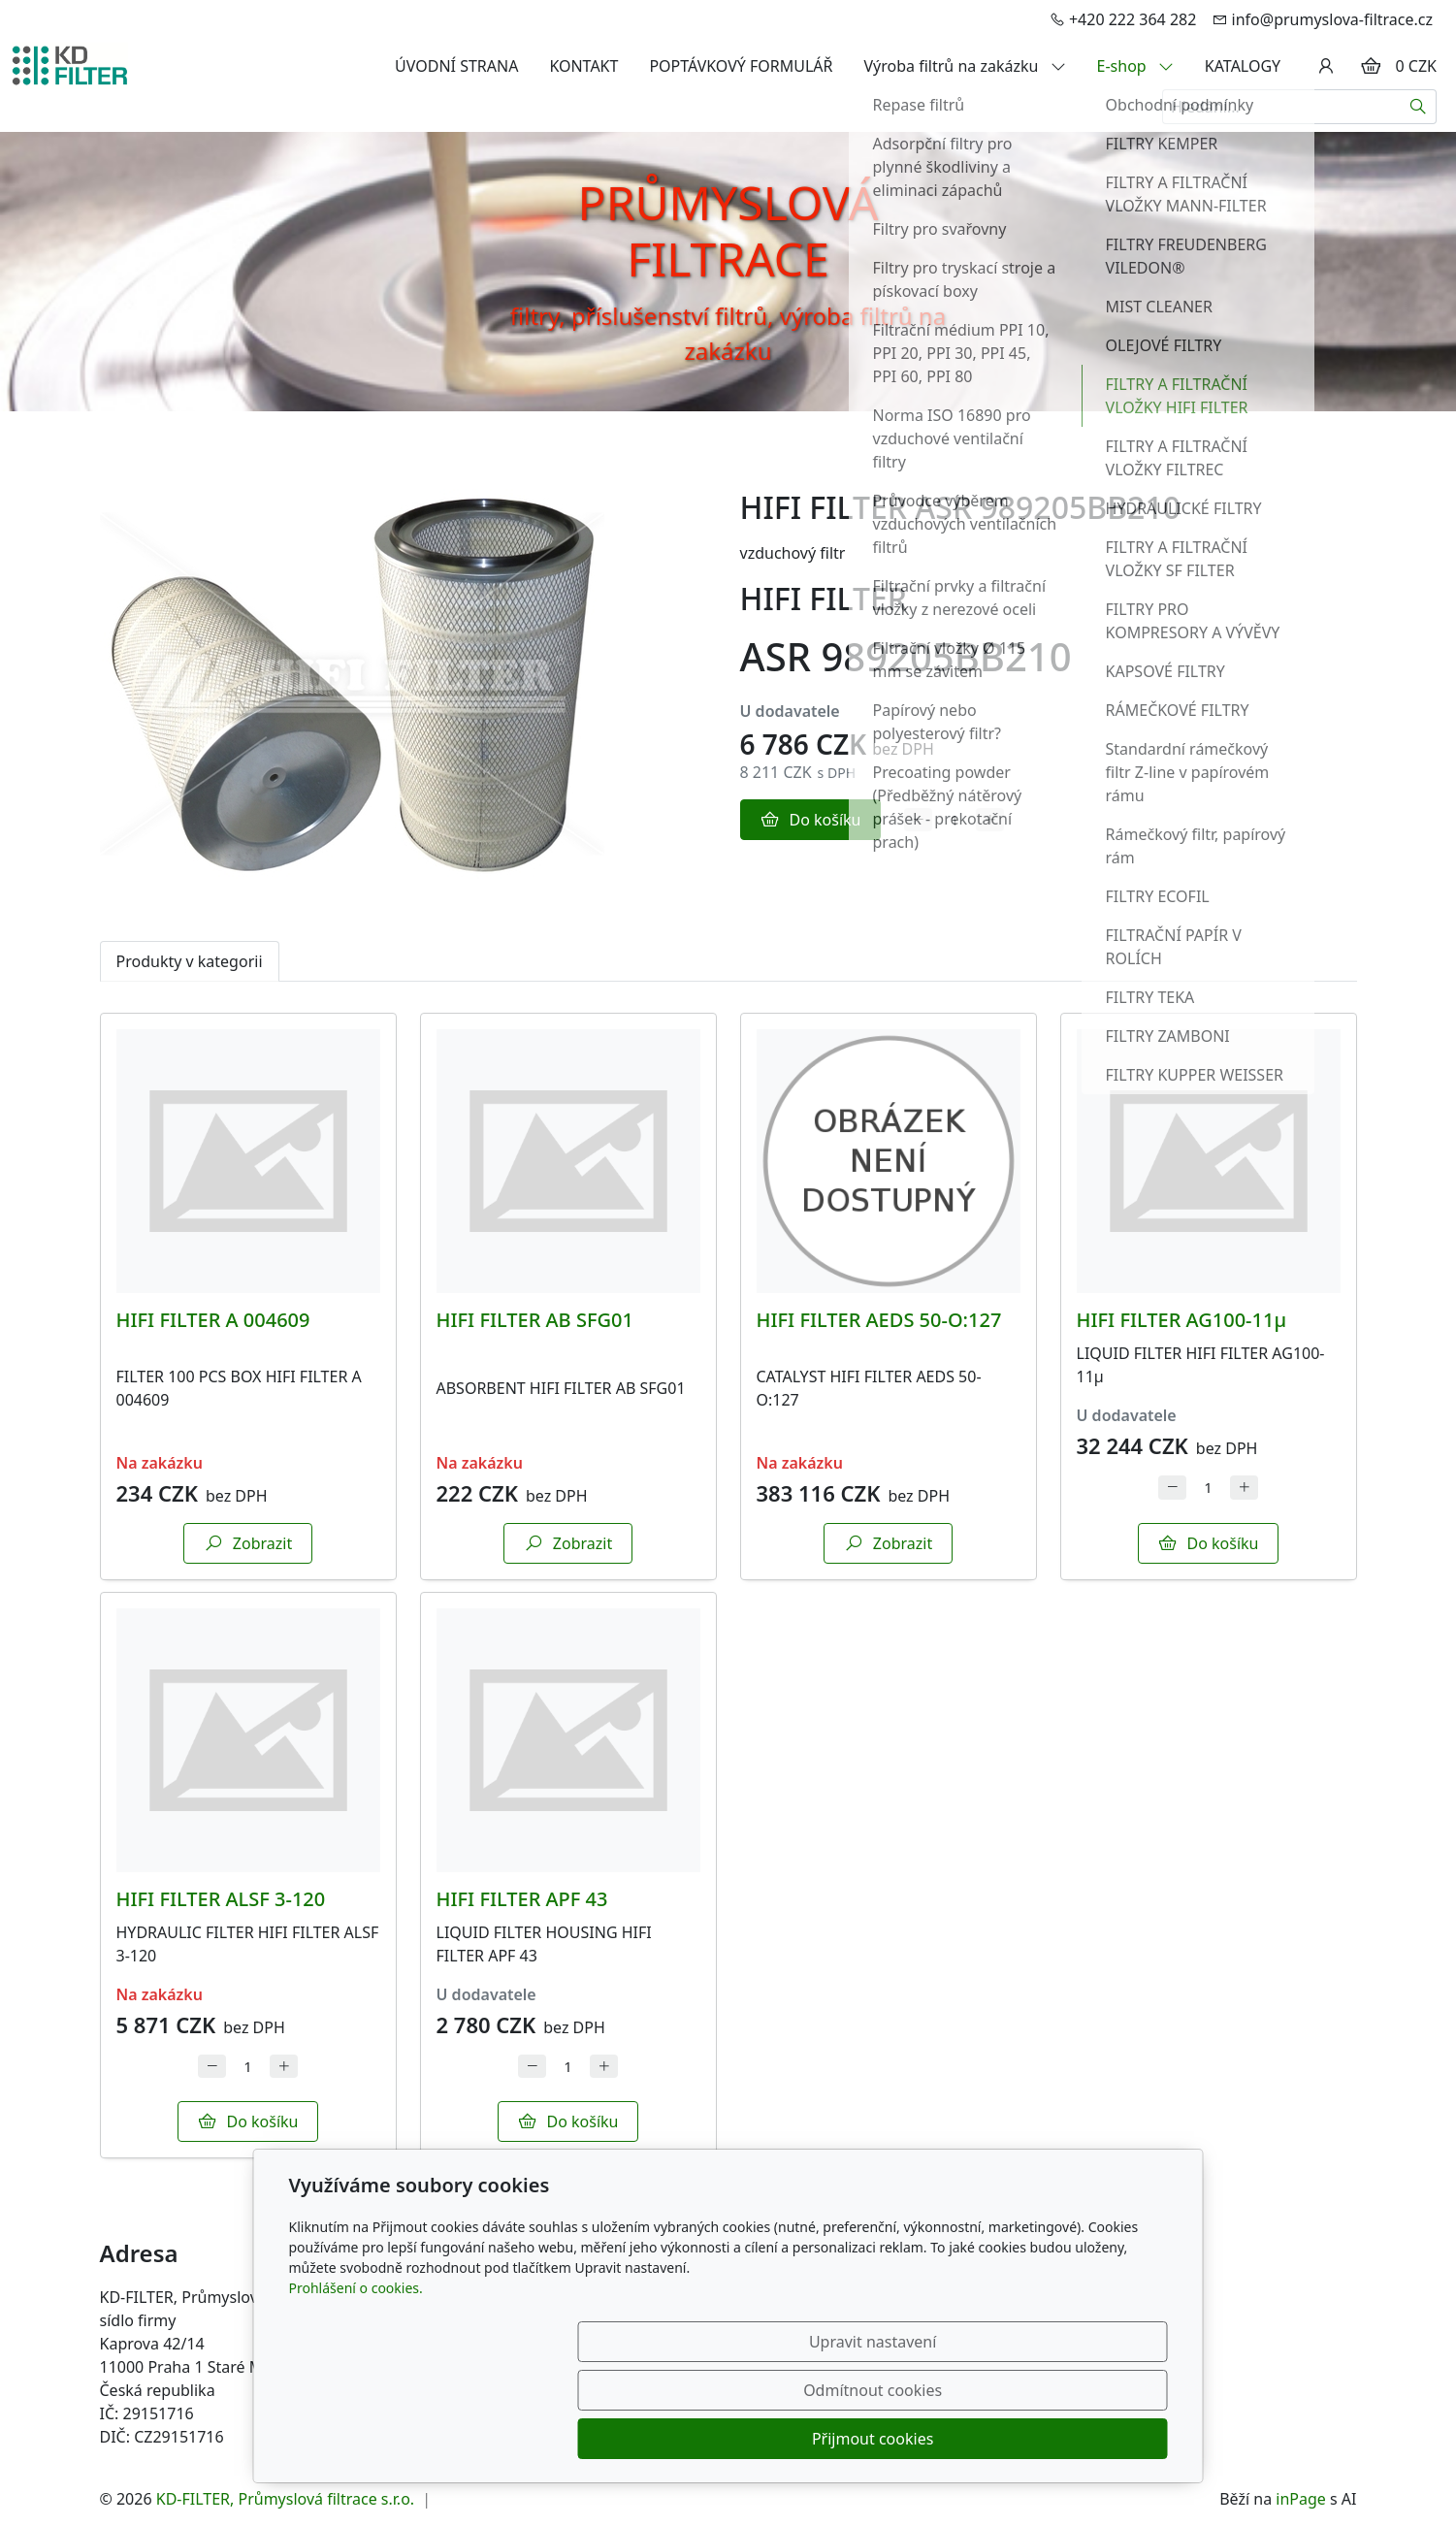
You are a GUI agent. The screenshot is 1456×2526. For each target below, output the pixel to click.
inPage (1301, 2499)
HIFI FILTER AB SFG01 (535, 1320)
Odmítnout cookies (880, 2438)
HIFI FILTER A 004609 (213, 1320)
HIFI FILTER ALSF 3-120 (221, 1899)
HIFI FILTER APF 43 (522, 1899)
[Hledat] (1419, 106)
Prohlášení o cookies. (356, 2385)
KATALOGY (1242, 66)
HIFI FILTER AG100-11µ (1182, 1320)
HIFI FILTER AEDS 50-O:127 (879, 1320)
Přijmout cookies (1074, 2438)
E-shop (1135, 66)
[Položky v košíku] (1370, 66)
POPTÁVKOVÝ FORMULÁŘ (740, 66)
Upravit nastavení (686, 2438)
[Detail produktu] (248, 1161)
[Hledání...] (1281, 106)
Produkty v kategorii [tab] (189, 961)
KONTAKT (583, 66)
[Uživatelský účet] (1326, 66)
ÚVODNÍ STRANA (456, 66)
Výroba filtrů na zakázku (965, 66)
